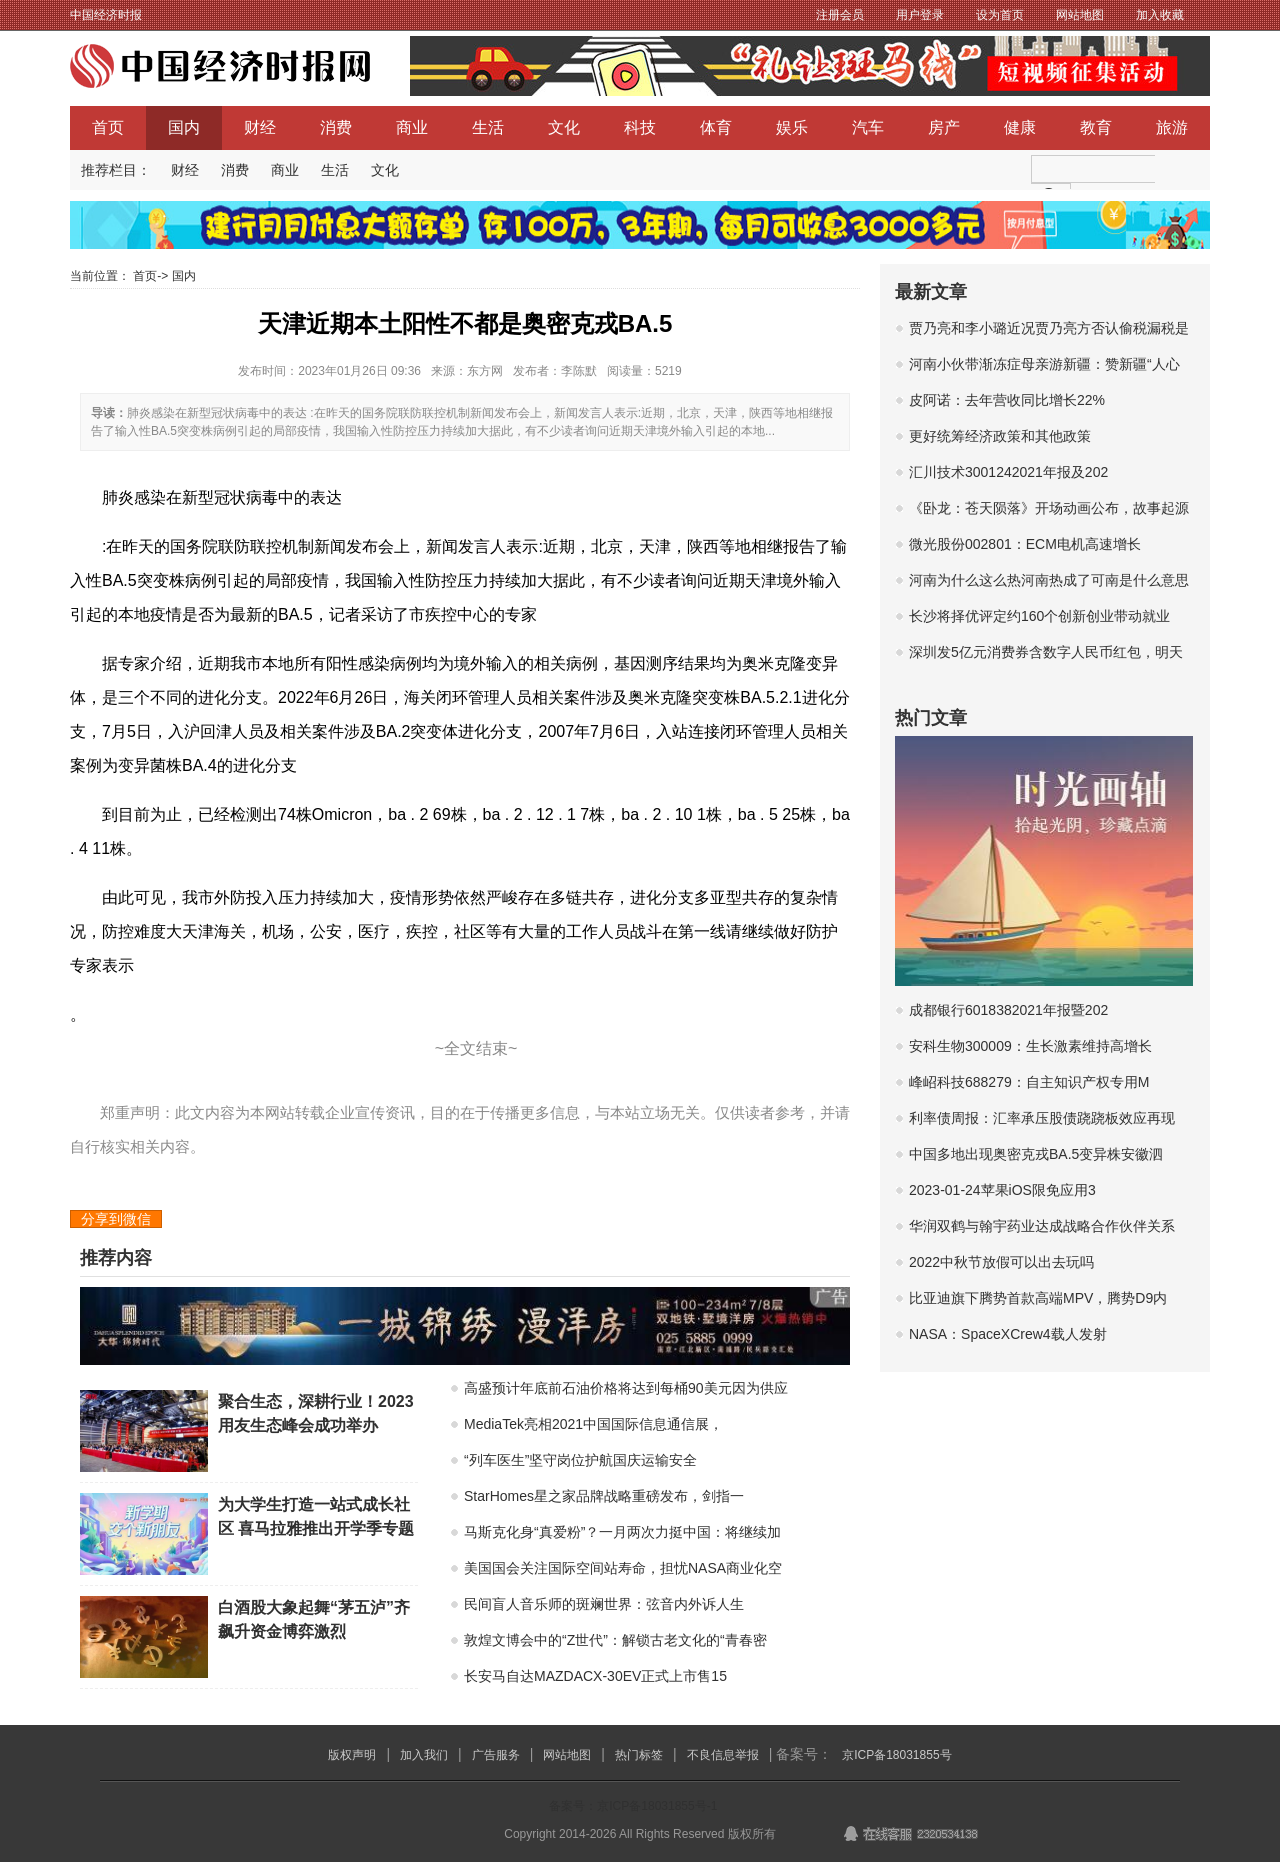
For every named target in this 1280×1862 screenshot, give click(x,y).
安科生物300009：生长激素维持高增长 (1030, 1046)
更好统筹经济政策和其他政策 (1000, 436)
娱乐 (792, 127)
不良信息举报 (723, 1755)
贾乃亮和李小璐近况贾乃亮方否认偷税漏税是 (1049, 328)
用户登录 (920, 15)
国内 (184, 127)
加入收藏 (1160, 15)
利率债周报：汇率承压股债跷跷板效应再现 (1042, 1118)
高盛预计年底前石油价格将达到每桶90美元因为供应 (626, 1388)
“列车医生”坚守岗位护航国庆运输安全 (580, 1460)
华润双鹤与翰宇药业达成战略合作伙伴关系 (1042, 1226)
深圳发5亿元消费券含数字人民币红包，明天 (1046, 652)
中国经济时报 (106, 15)
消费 (336, 127)
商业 (412, 127)
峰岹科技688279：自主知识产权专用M (1029, 1082)
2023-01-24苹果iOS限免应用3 (1002, 1190)
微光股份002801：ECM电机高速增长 (1025, 544)
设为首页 (1000, 15)
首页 (108, 127)
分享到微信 (116, 1219)
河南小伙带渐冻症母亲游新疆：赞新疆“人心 (1044, 364)
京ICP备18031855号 (896, 1755)
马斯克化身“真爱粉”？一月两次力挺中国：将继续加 (622, 1532)
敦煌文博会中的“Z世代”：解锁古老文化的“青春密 (615, 1640)
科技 (640, 127)
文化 (564, 127)
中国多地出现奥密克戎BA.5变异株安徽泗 (1036, 1154)
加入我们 (424, 1755)
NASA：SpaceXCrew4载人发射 (1008, 1334)
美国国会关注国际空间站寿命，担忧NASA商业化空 (623, 1568)
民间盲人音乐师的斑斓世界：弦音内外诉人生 (604, 1604)
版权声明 (352, 1755)
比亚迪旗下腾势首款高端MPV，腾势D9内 (1038, 1298)
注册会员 (840, 15)
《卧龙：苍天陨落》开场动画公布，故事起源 (1049, 508)
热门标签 (639, 1755)
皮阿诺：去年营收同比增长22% (1007, 400)
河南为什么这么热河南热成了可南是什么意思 (1049, 580)
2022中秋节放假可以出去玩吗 (1001, 1262)
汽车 (868, 127)
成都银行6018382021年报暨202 (1008, 1010)
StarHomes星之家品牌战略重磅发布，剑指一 (604, 1496)
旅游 (1172, 127)
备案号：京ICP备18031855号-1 (633, 1806)
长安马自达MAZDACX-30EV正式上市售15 (595, 1676)
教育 (1096, 127)
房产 (944, 127)
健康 (1020, 127)
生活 (488, 127)
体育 (716, 127)
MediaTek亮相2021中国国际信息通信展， (593, 1424)
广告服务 (496, 1755)
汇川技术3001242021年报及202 (1008, 472)
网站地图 (1080, 15)
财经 (260, 127)
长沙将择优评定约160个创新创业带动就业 (1039, 616)
